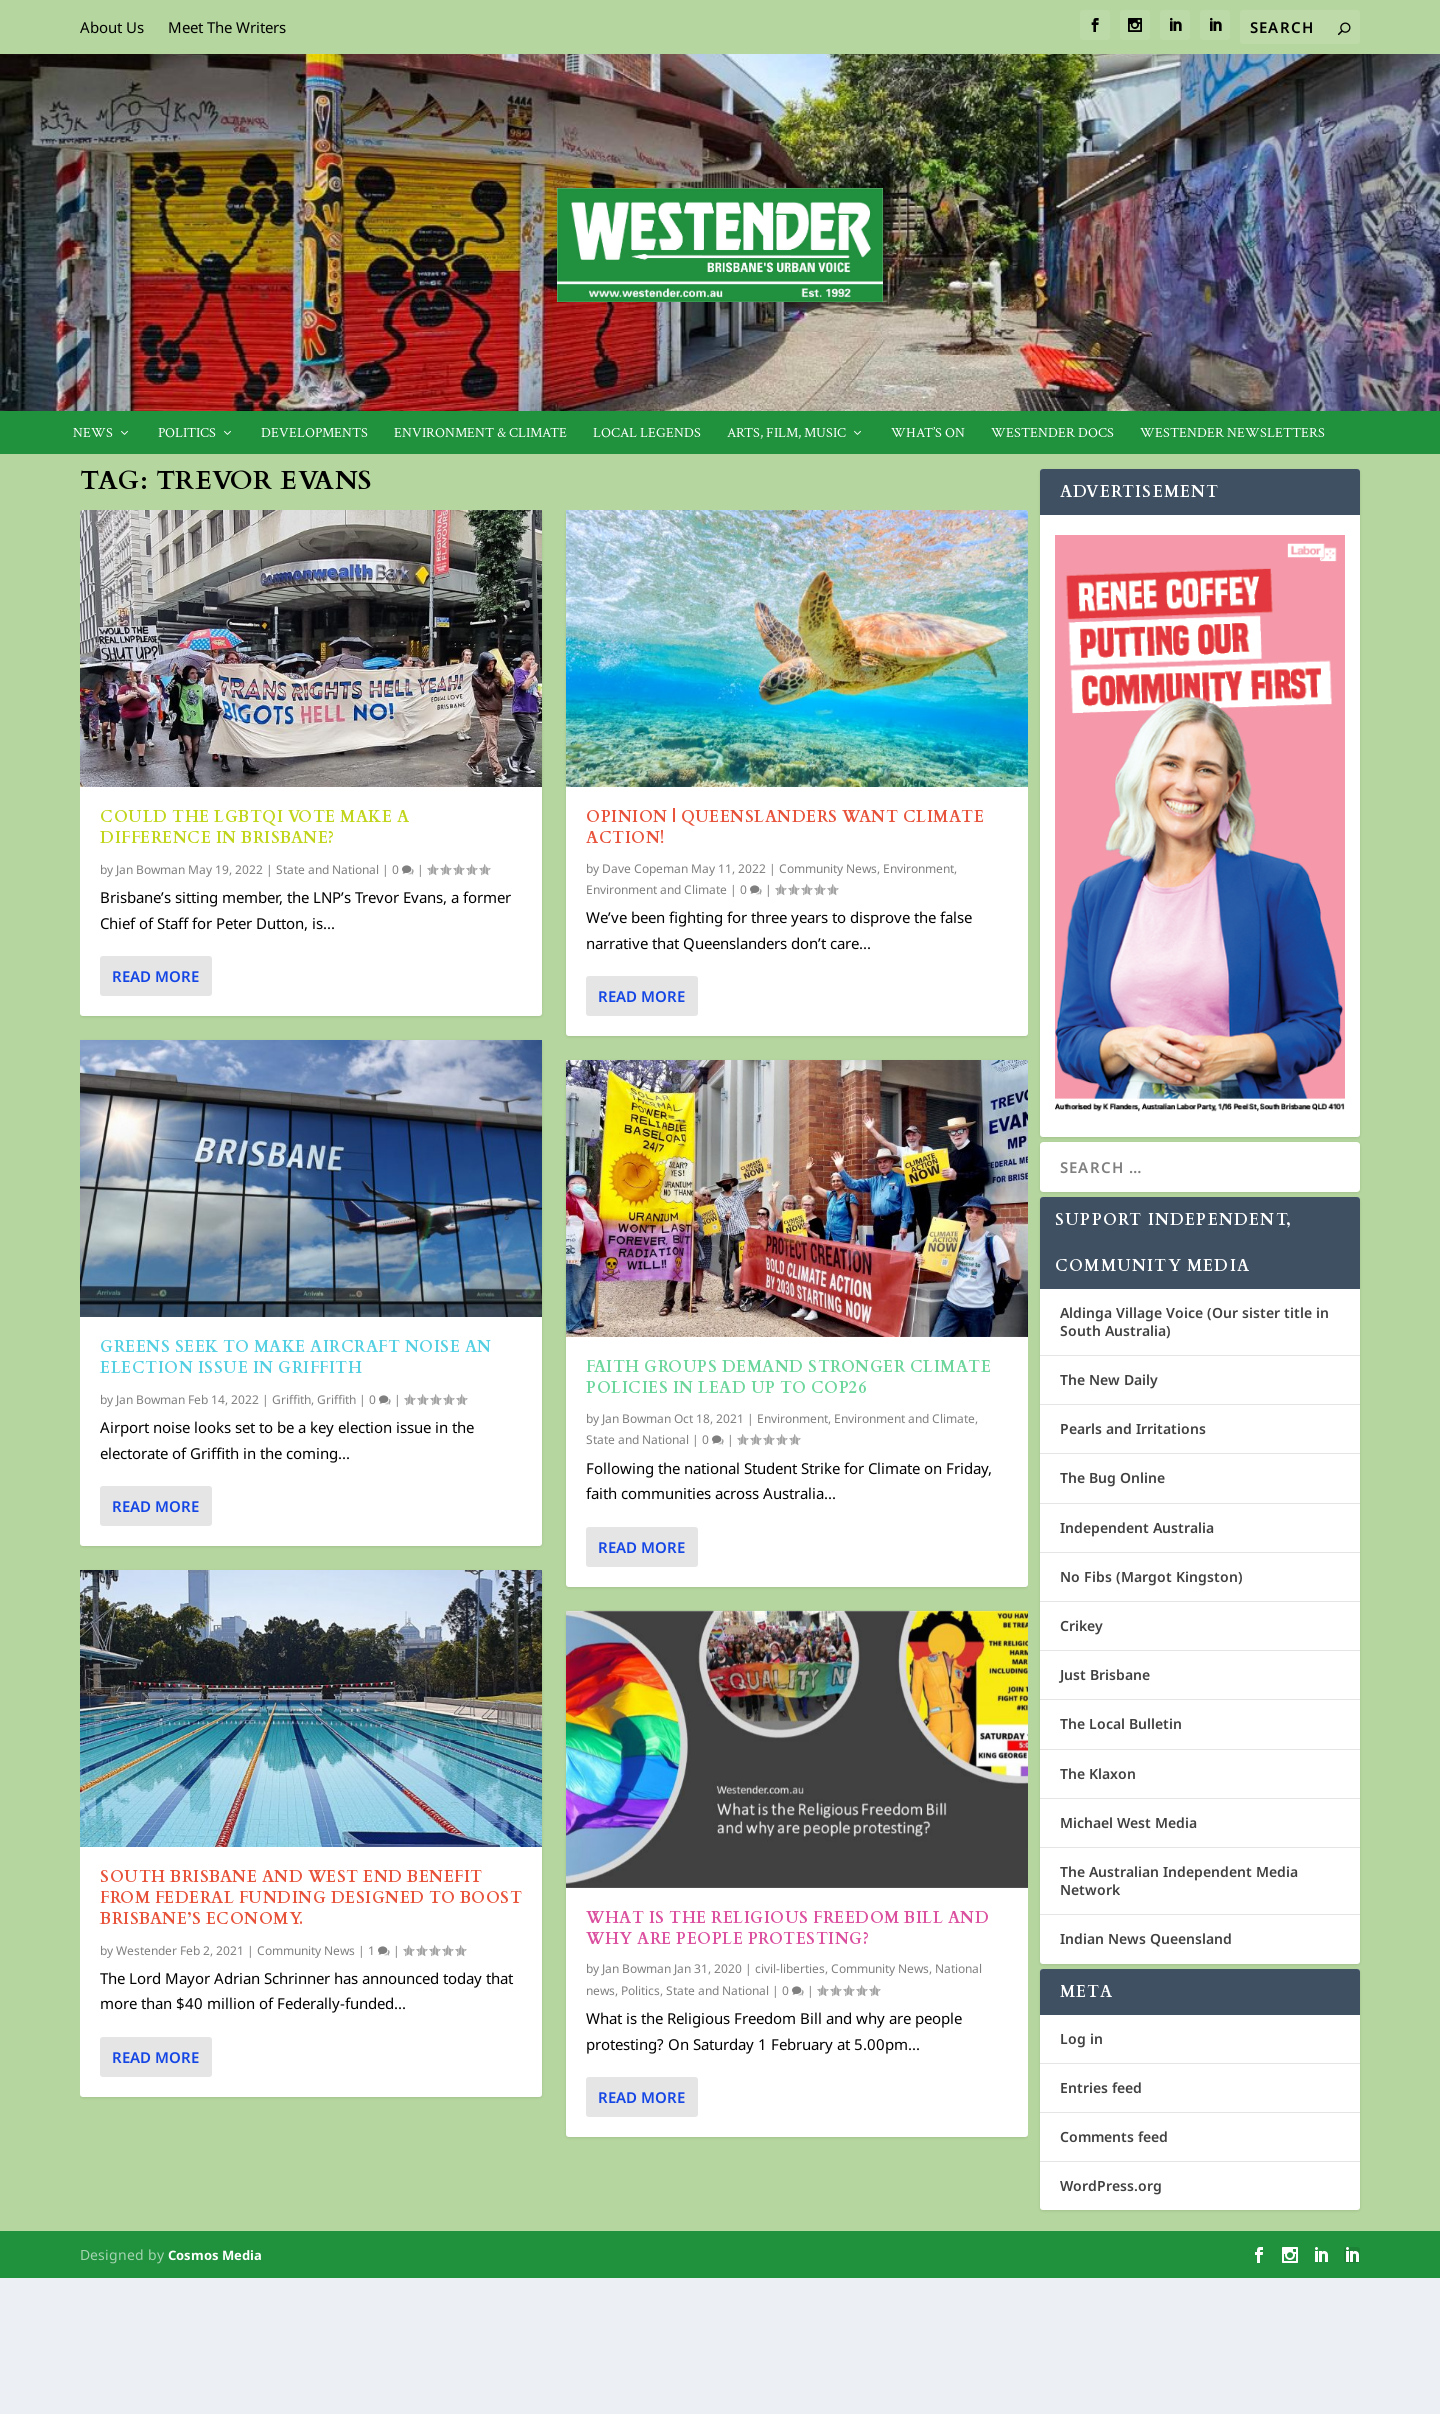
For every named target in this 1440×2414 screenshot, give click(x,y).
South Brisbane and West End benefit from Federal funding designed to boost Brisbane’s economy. (311, 1898)
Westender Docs (1052, 433)
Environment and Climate (656, 889)
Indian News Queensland (1146, 1938)
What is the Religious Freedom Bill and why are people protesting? (787, 1928)
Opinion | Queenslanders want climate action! (785, 827)
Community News (306, 1949)
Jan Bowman (150, 869)
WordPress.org (1111, 2185)
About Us (112, 27)
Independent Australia (1137, 1527)
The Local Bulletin (1121, 1723)
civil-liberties (790, 1968)
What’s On (928, 433)
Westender (146, 1949)
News (93, 433)
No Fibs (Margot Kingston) (1151, 1576)
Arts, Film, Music (786, 433)
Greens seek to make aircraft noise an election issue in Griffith (296, 1357)
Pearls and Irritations (1133, 1428)
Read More (155, 976)
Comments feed (1114, 2136)
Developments (314, 433)
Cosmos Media (215, 2255)
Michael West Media (1128, 1822)
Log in (1081, 2038)
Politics (187, 433)
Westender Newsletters (1232, 433)
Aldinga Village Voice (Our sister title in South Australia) (1194, 1321)
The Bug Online (1112, 1477)
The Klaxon (1098, 1773)
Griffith (291, 1399)
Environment (918, 867)
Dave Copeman (645, 867)
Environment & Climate (480, 433)
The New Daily (1109, 1379)
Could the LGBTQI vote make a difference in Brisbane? (254, 827)
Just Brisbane (1105, 1674)
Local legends (647, 433)
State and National (327, 869)
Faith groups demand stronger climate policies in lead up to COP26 (788, 1377)
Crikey (1081, 1625)
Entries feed (1101, 2087)
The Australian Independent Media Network (1179, 1880)
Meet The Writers (227, 27)
